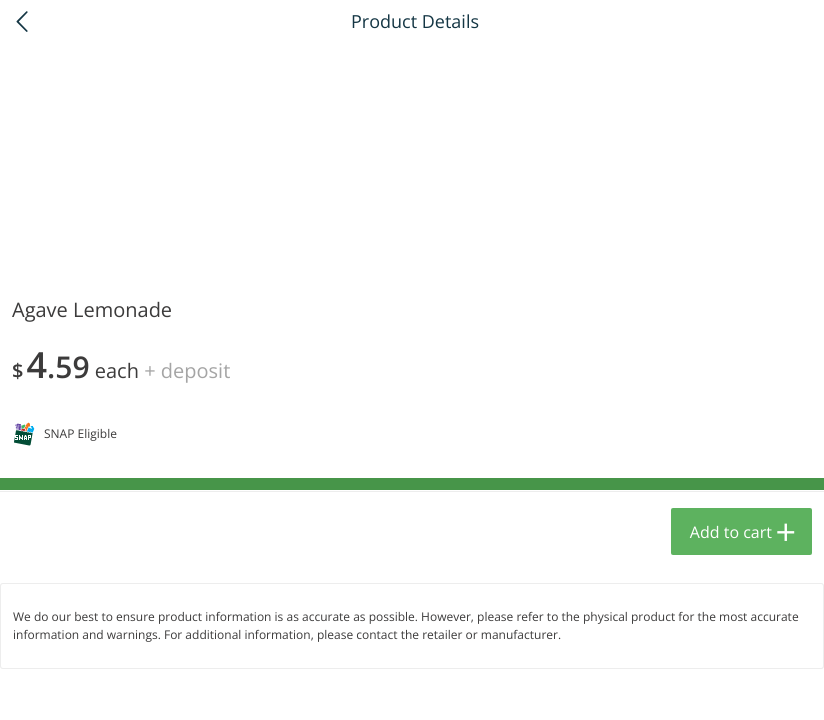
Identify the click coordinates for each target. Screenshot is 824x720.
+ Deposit (187, 370)
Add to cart (731, 532)
